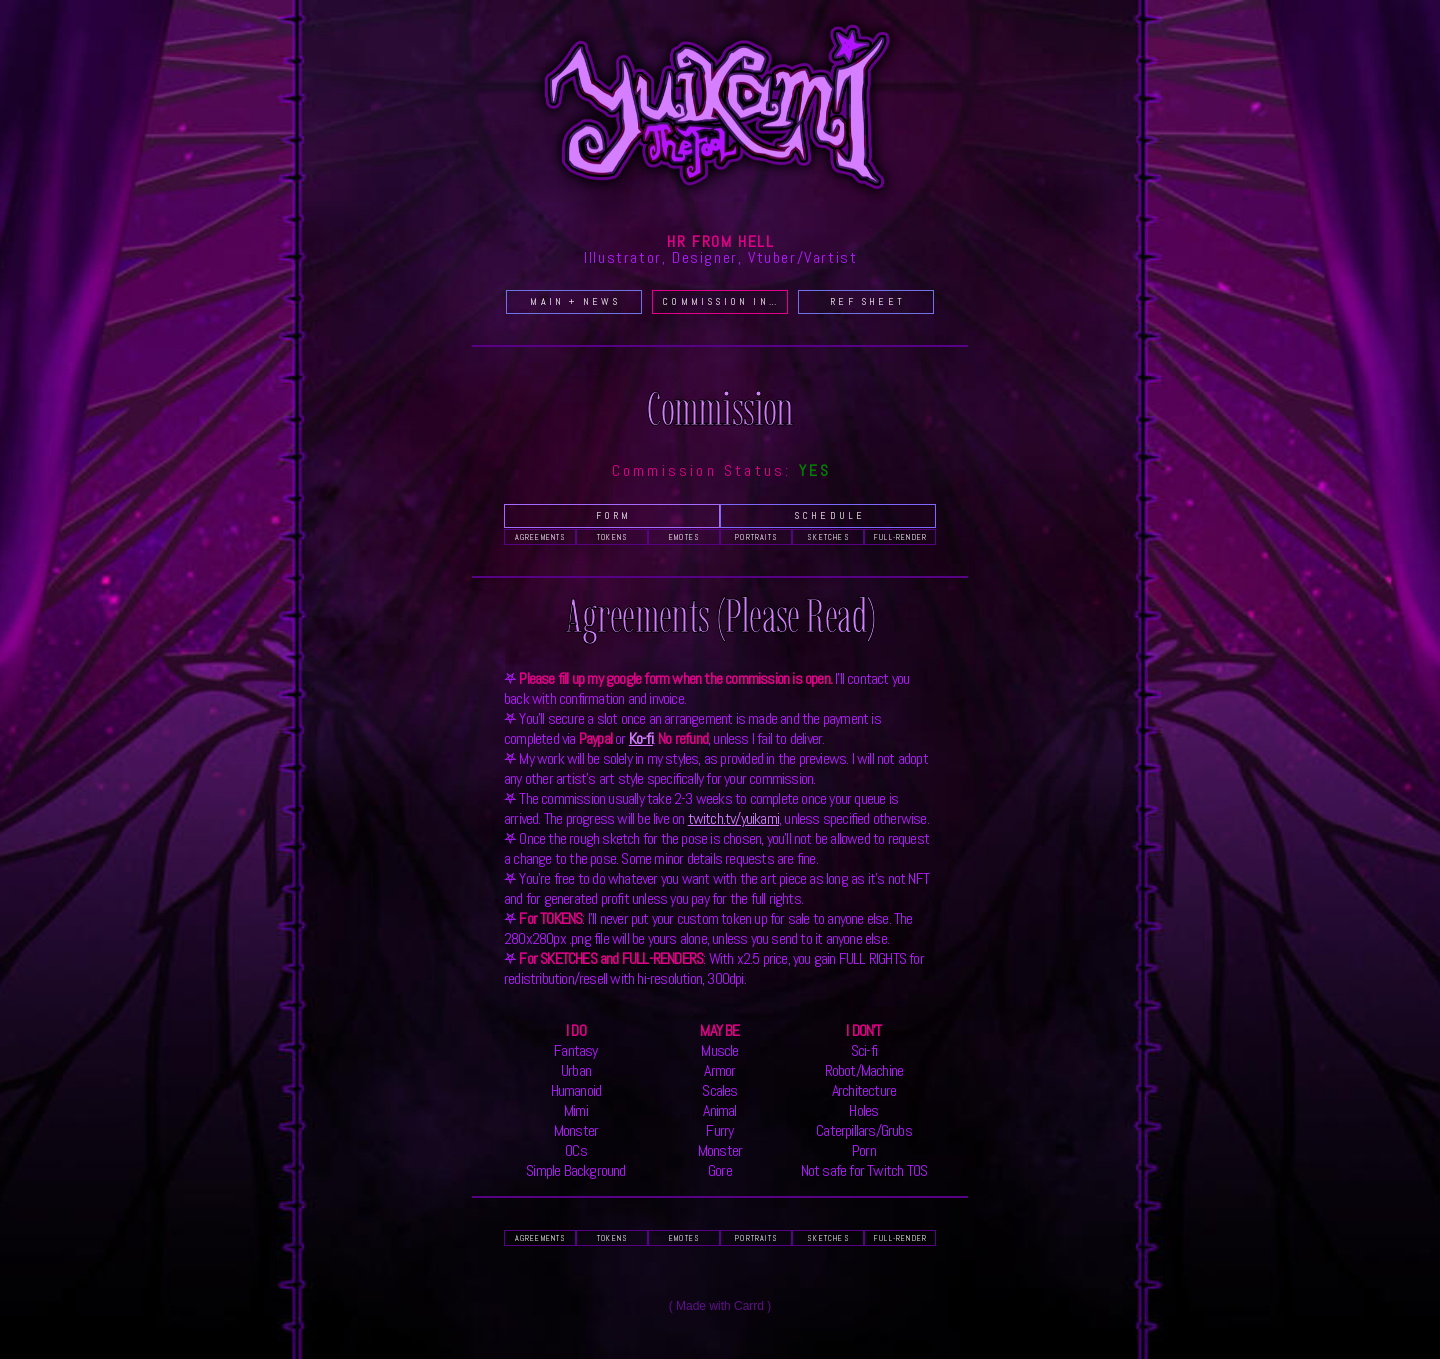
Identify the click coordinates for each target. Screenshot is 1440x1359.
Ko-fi (641, 738)
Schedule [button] (830, 515)
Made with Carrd (720, 1306)
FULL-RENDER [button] (900, 537)
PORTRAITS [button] (756, 537)
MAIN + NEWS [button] (575, 301)
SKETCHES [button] (828, 537)
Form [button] (614, 515)
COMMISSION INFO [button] (724, 301)
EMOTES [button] (684, 537)
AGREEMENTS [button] (541, 537)
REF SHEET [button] (867, 301)
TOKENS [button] (612, 537)
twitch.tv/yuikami (733, 818)
